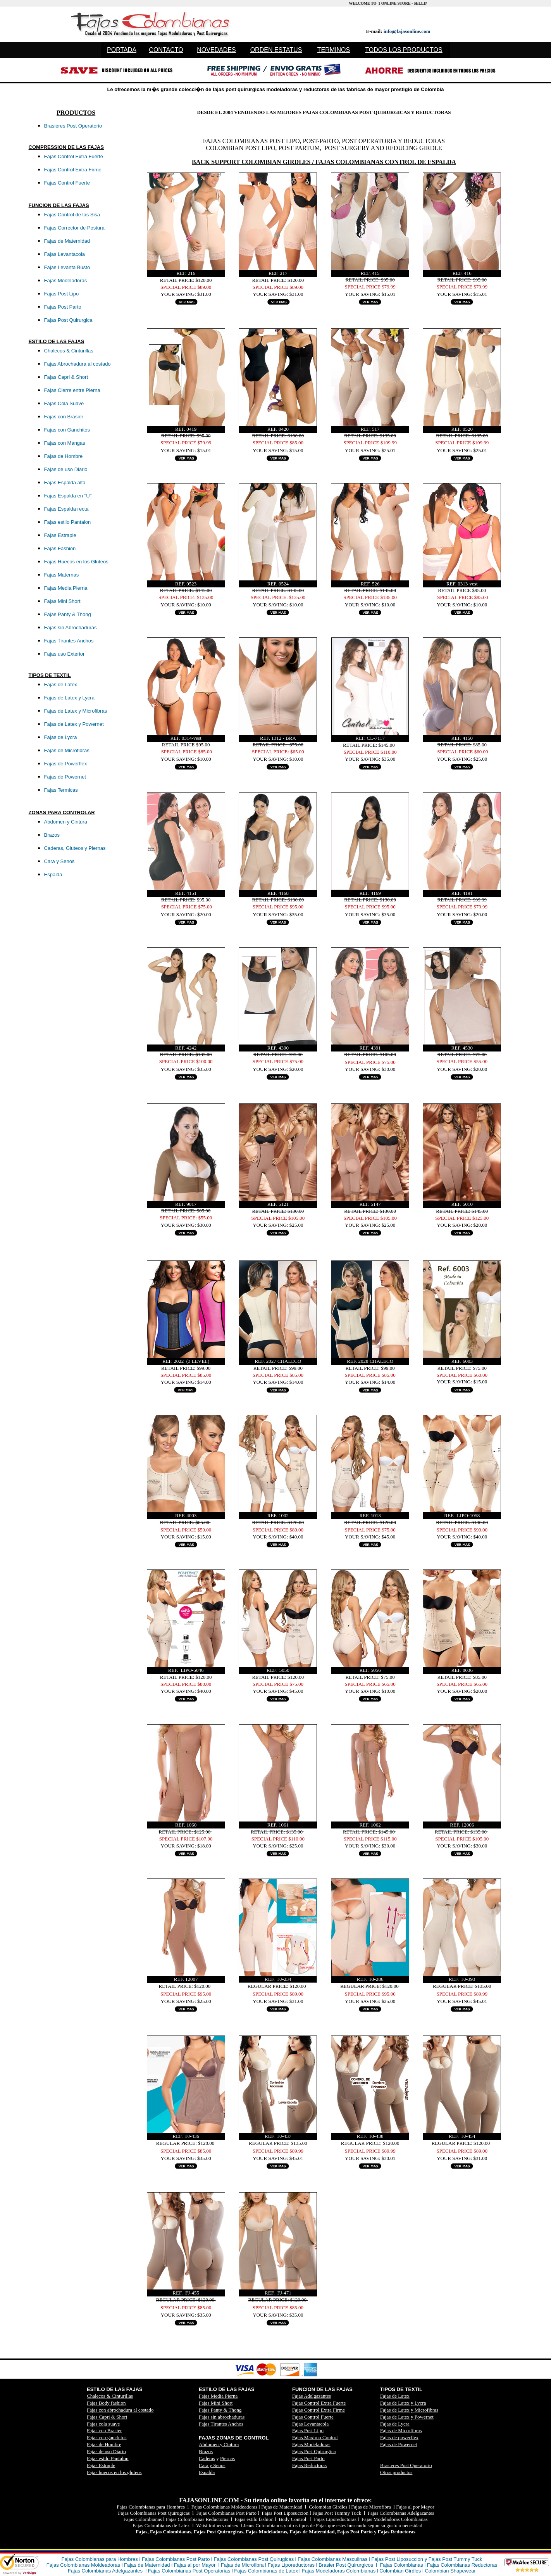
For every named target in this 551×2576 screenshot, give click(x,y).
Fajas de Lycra (395, 2424)
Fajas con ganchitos (107, 2437)
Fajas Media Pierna (218, 2396)
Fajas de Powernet (398, 2444)
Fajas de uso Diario (106, 2451)
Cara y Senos (212, 2465)
